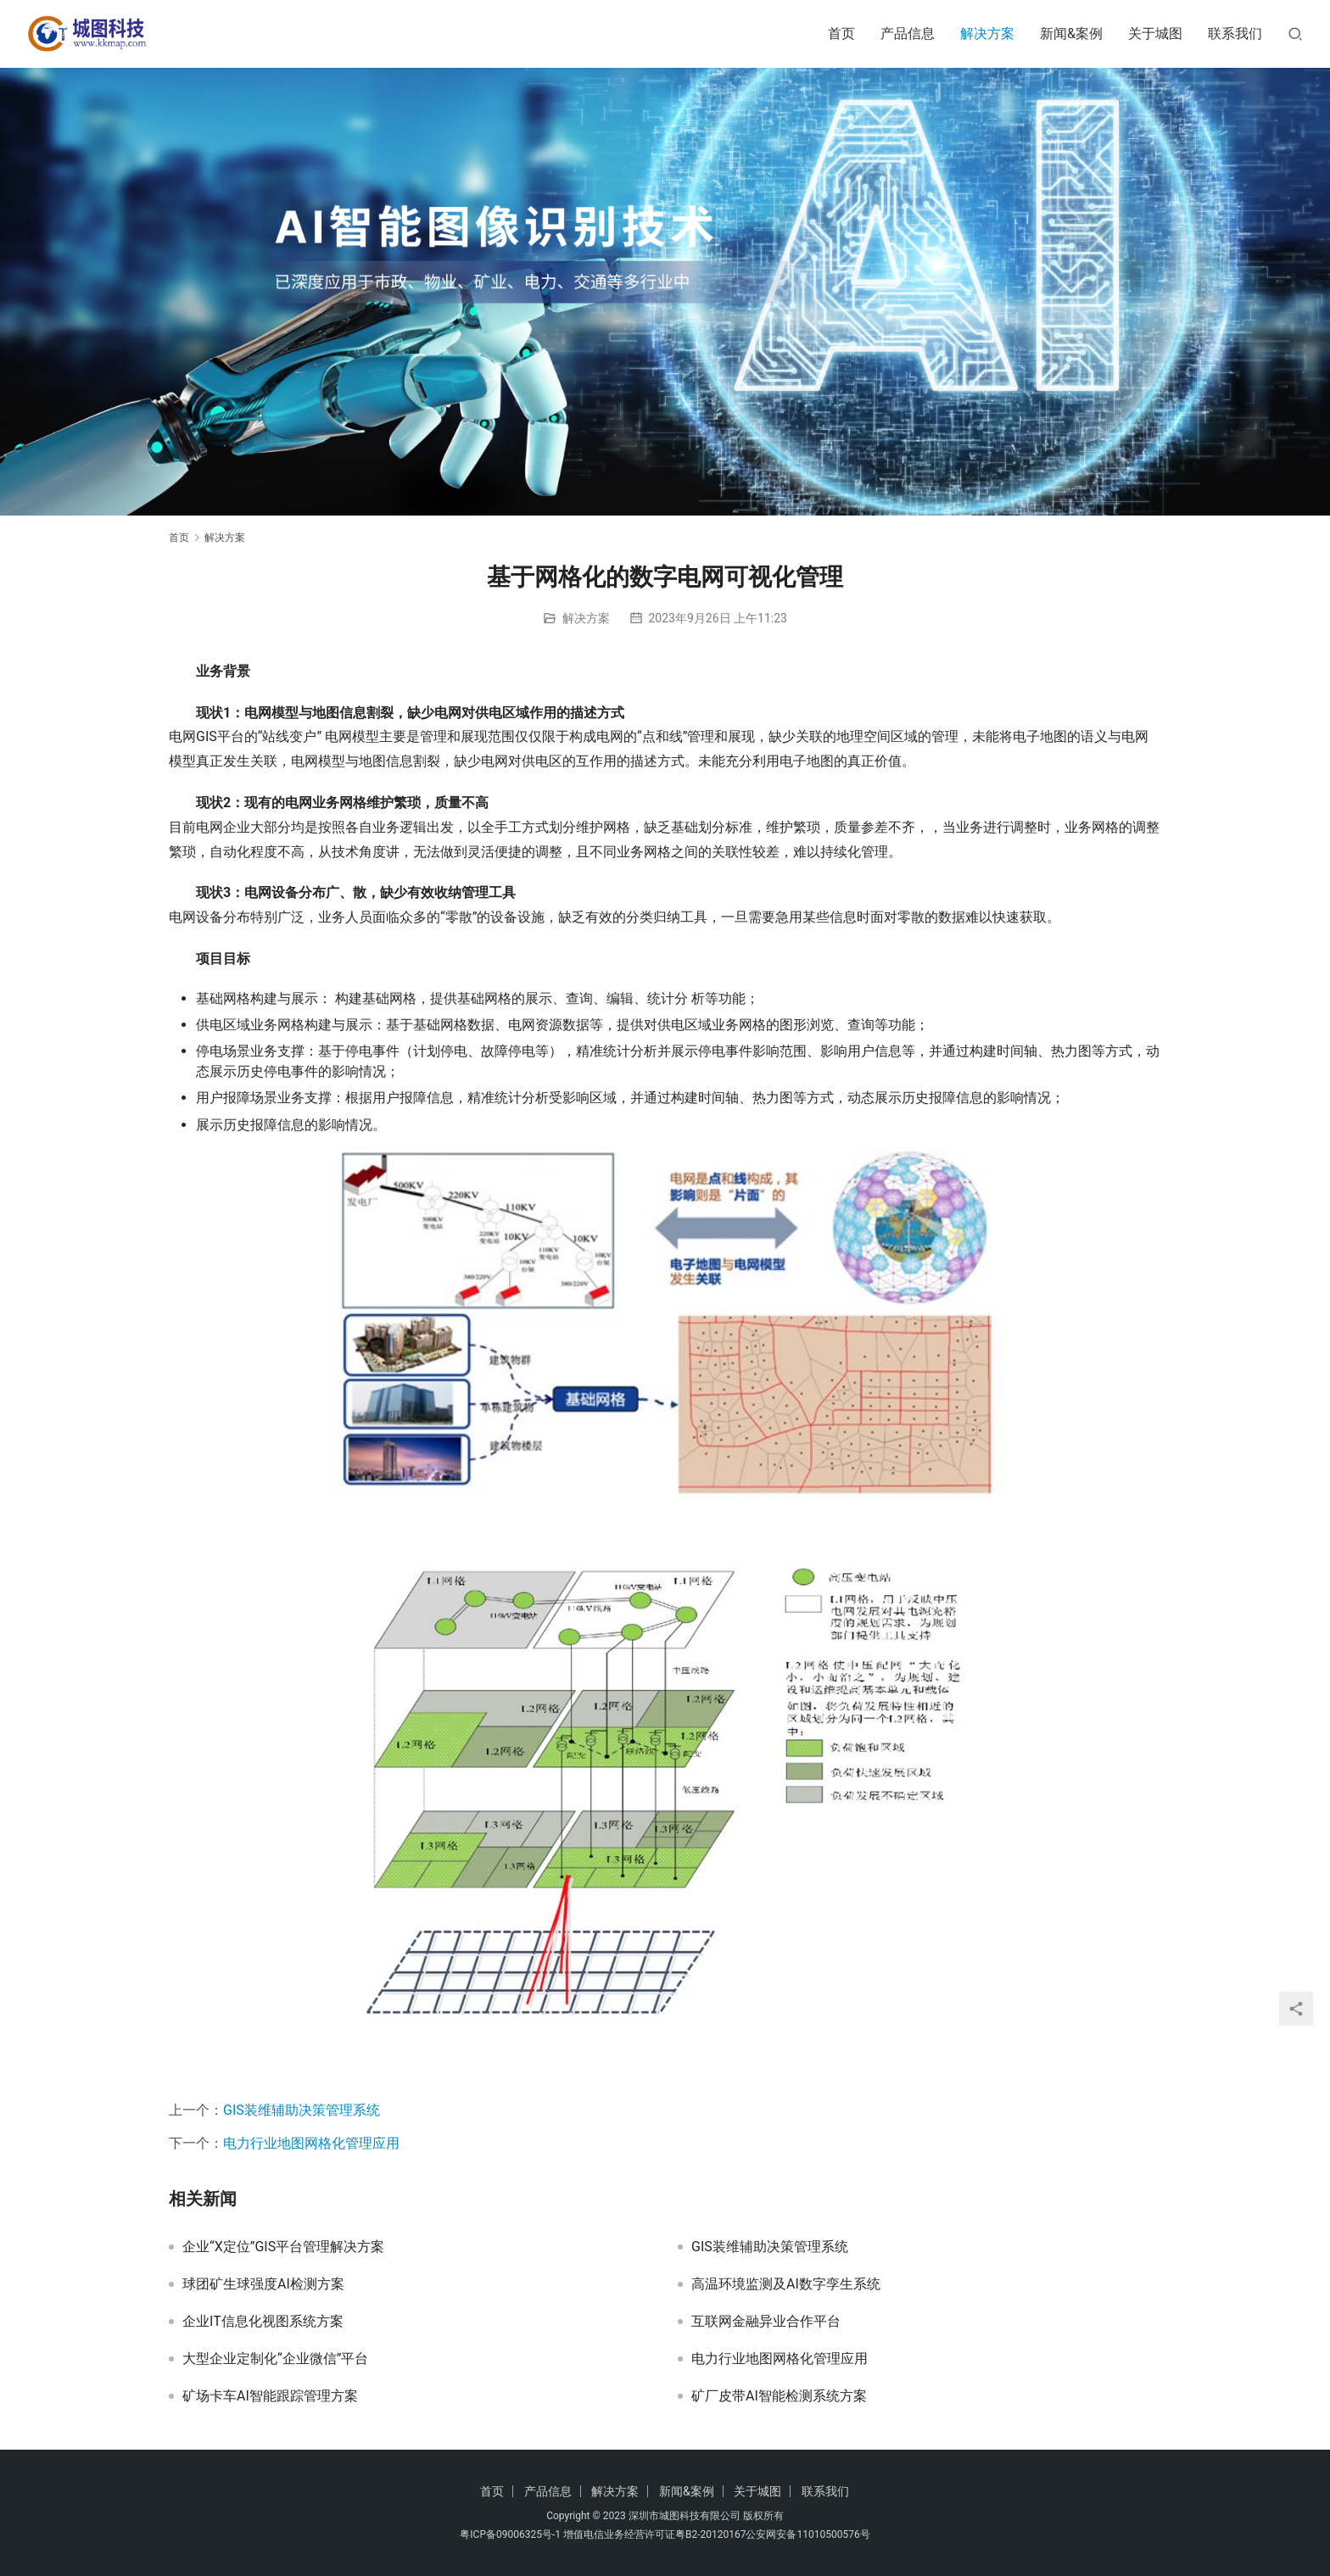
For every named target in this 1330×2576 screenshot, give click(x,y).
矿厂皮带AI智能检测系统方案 (779, 2396)
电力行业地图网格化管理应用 (311, 2143)
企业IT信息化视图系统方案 (263, 2321)
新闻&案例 (1071, 33)
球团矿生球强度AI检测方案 (263, 2284)
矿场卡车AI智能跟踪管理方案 (270, 2396)
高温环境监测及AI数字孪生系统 (785, 2284)
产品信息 (907, 33)
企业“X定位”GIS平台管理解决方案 (283, 2247)
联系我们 (1235, 33)
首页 (841, 33)
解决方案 (987, 33)
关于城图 (1155, 33)
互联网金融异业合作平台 (766, 2321)
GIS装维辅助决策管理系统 (301, 2110)
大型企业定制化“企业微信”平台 (275, 2359)
